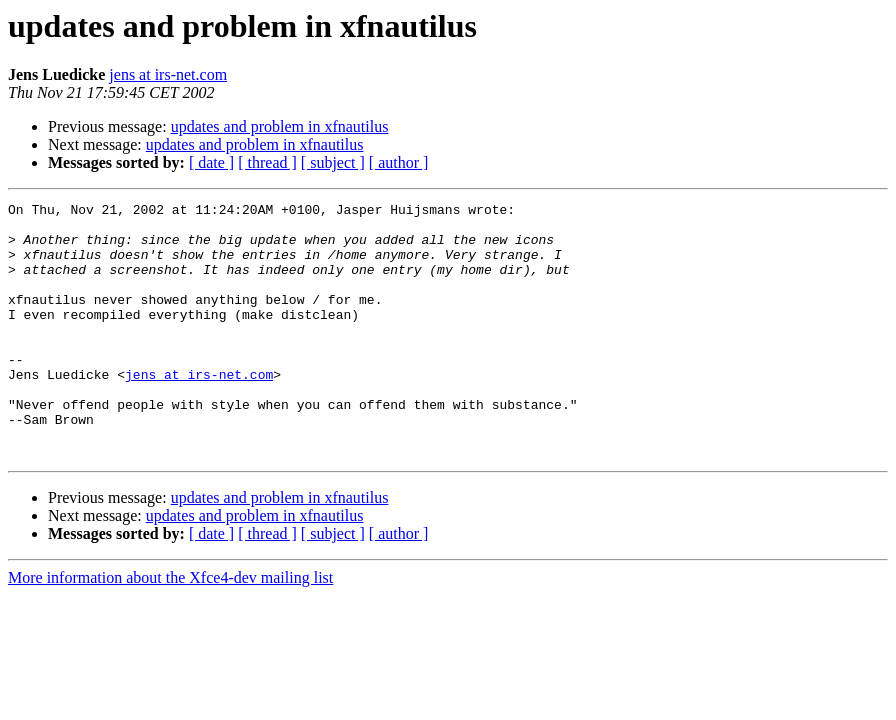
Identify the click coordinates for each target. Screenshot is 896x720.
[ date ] (211, 162)
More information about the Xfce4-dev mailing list (170, 628)
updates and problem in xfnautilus (280, 126)
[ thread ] (267, 162)
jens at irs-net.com (168, 74)
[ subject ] (333, 162)
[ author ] (399, 162)
